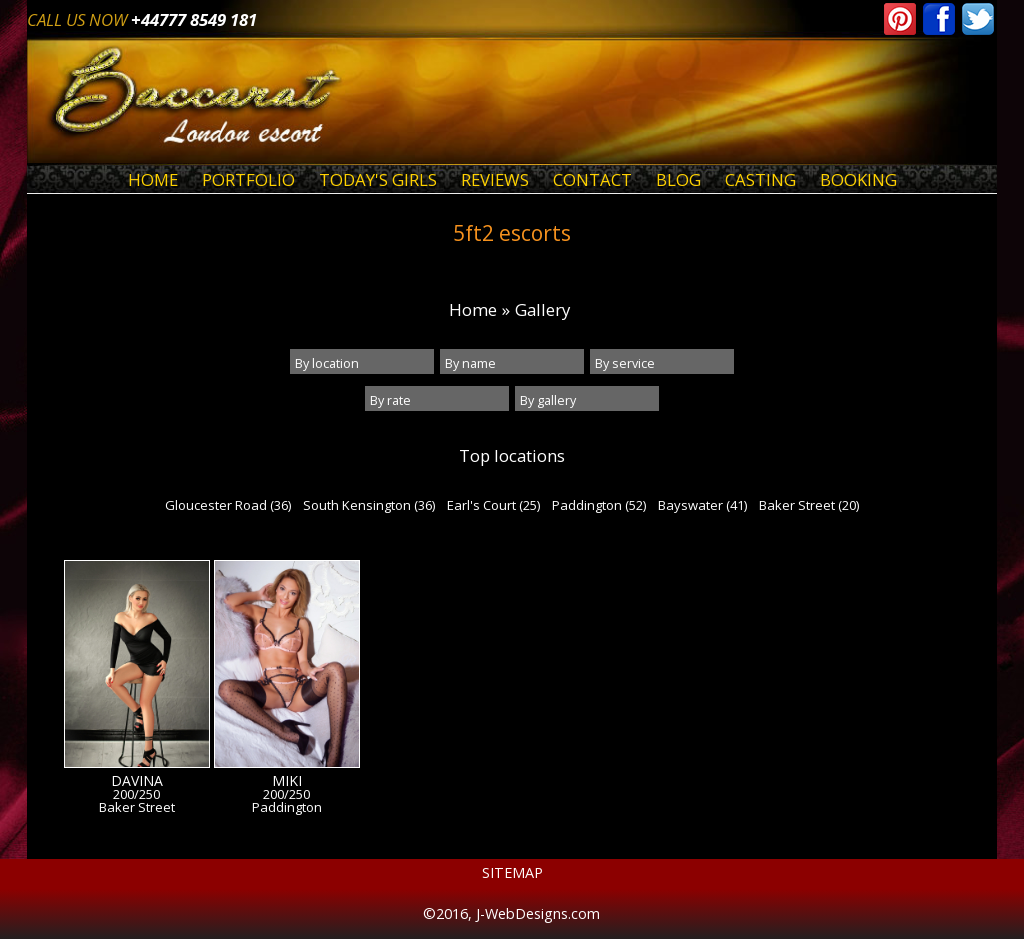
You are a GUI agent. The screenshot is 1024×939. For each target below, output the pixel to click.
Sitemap (512, 872)
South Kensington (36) (369, 505)
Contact (592, 179)
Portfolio (248, 179)
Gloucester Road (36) (228, 505)
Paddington (287, 807)
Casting (760, 179)
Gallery (542, 309)
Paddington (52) (599, 505)
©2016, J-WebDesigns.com (511, 913)
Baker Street (137, 807)
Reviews (495, 179)
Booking (858, 179)
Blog (678, 179)
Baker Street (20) (809, 505)
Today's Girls (378, 179)
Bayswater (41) (702, 505)
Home (153, 179)
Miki (287, 781)
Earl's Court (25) (493, 505)
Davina (137, 781)
